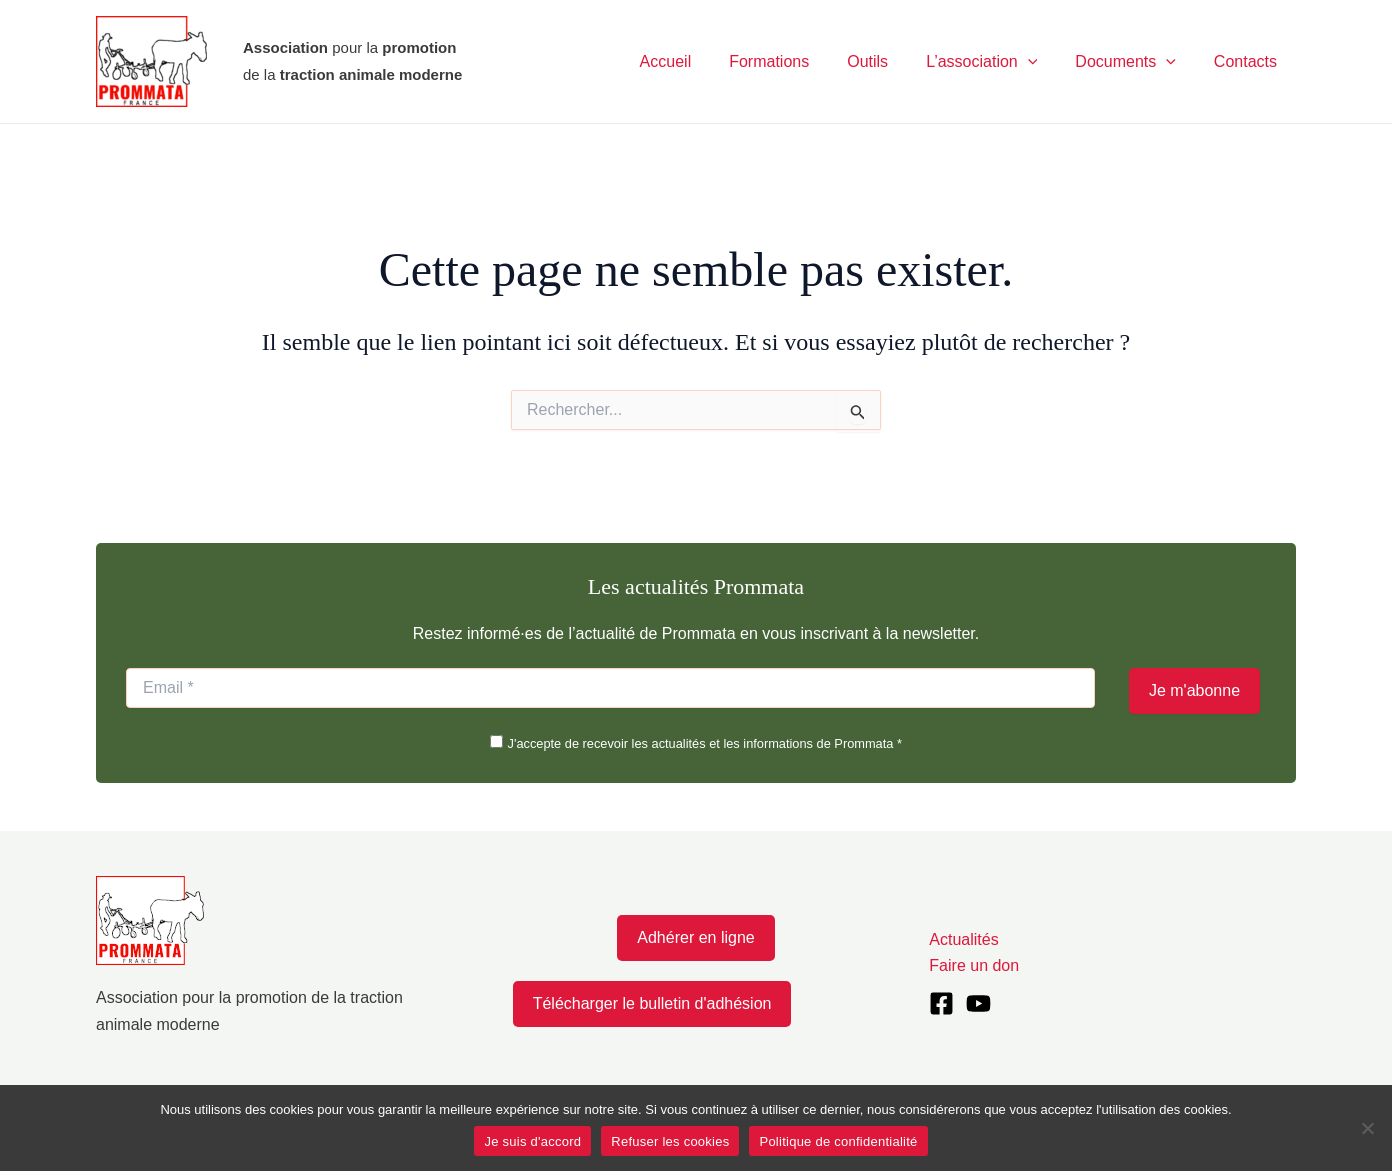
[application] (1043, 62)
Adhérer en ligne (695, 937)
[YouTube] (978, 1003)
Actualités (963, 939)
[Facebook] (941, 1003)
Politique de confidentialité (838, 1141)
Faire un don (974, 965)
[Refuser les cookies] (1367, 1128)
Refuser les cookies (670, 1141)
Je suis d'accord (532, 1141)
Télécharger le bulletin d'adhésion (652, 1003)
